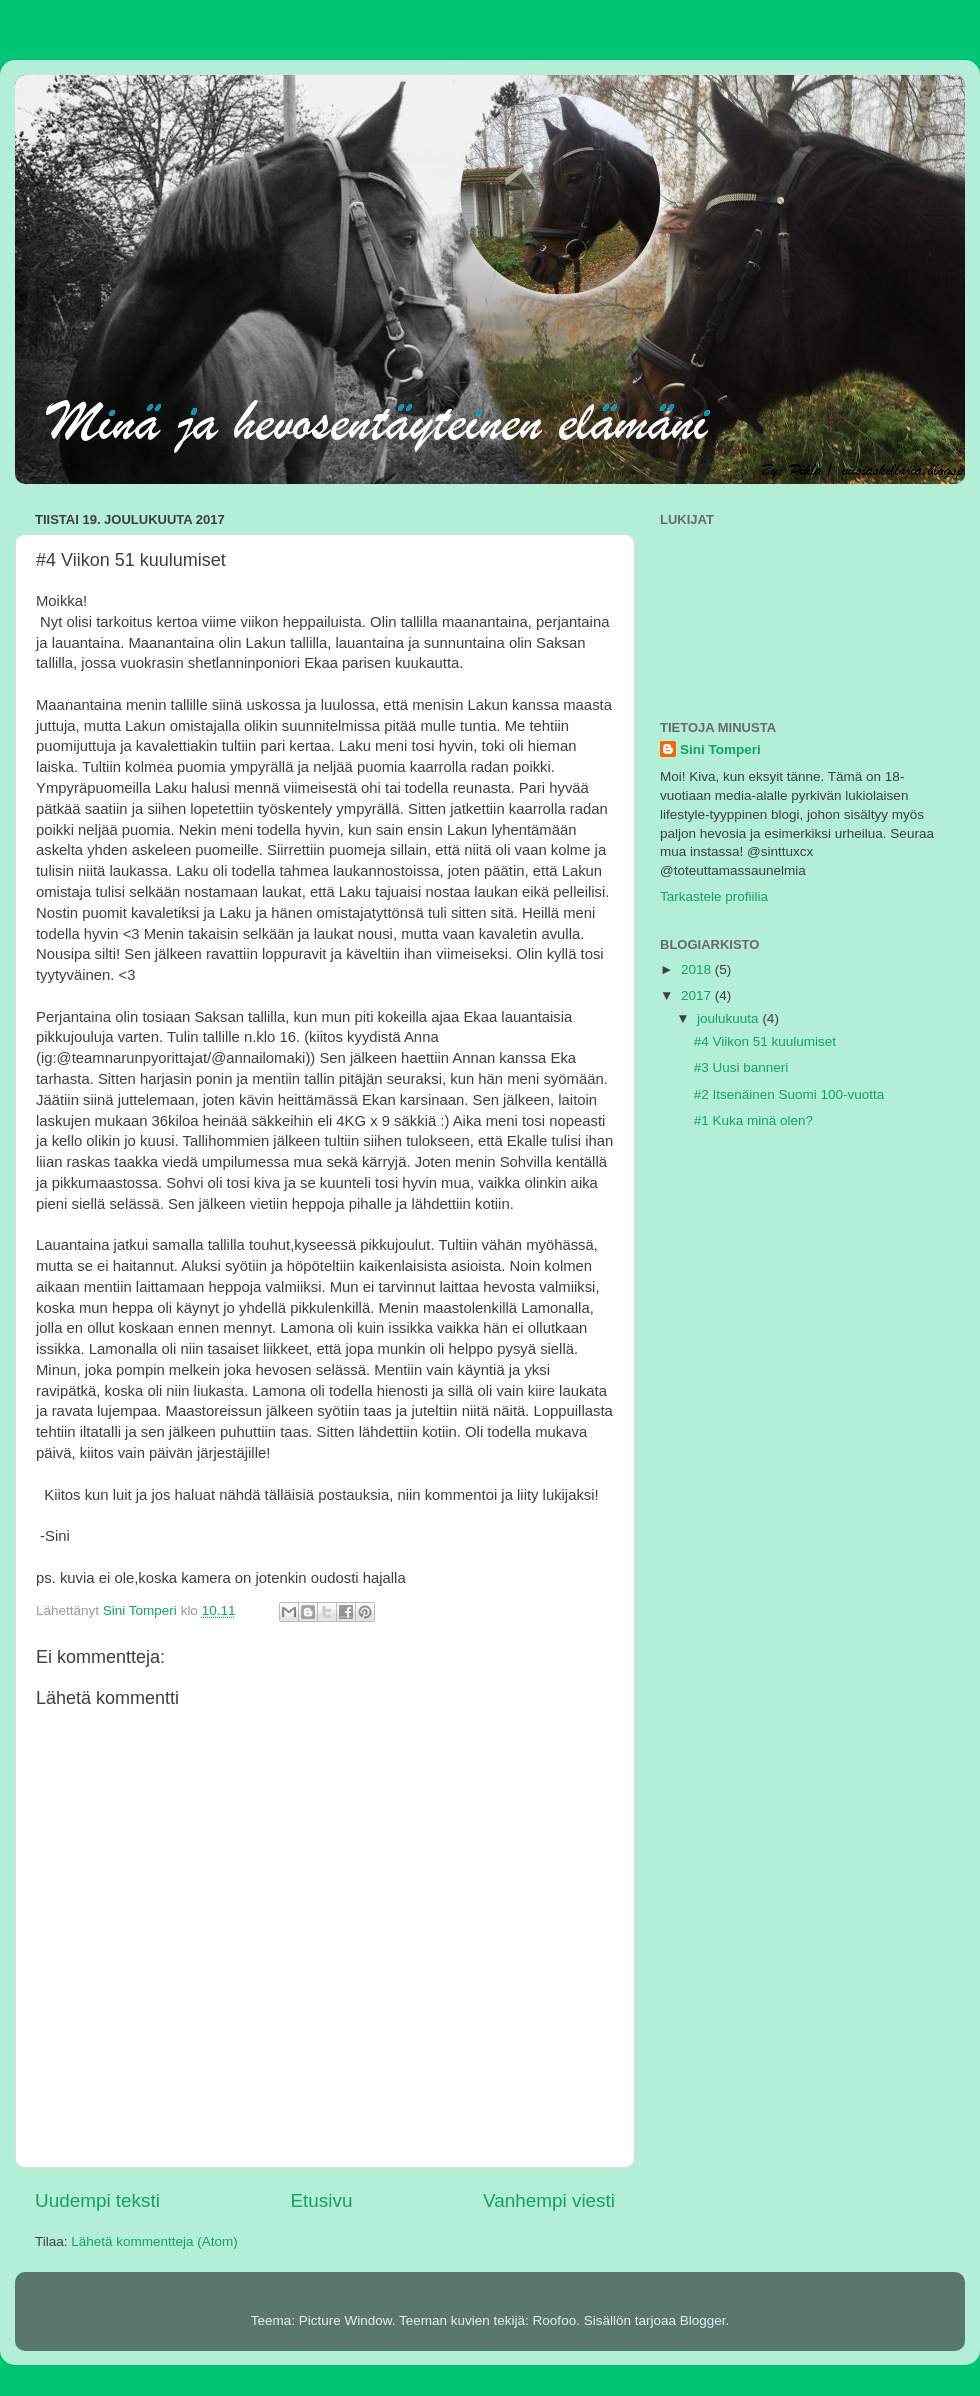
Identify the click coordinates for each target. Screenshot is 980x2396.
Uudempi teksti (97, 2200)
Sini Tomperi (720, 749)
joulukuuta (729, 1018)
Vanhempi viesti (549, 2200)
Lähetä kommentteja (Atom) (154, 2241)
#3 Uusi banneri (741, 1067)
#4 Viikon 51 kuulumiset (765, 1041)
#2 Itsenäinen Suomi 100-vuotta (789, 1094)
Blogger (703, 2320)
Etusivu (322, 2200)
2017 (698, 995)
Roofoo (555, 2320)
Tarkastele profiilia (714, 896)
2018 (698, 969)
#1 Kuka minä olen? (753, 1120)
